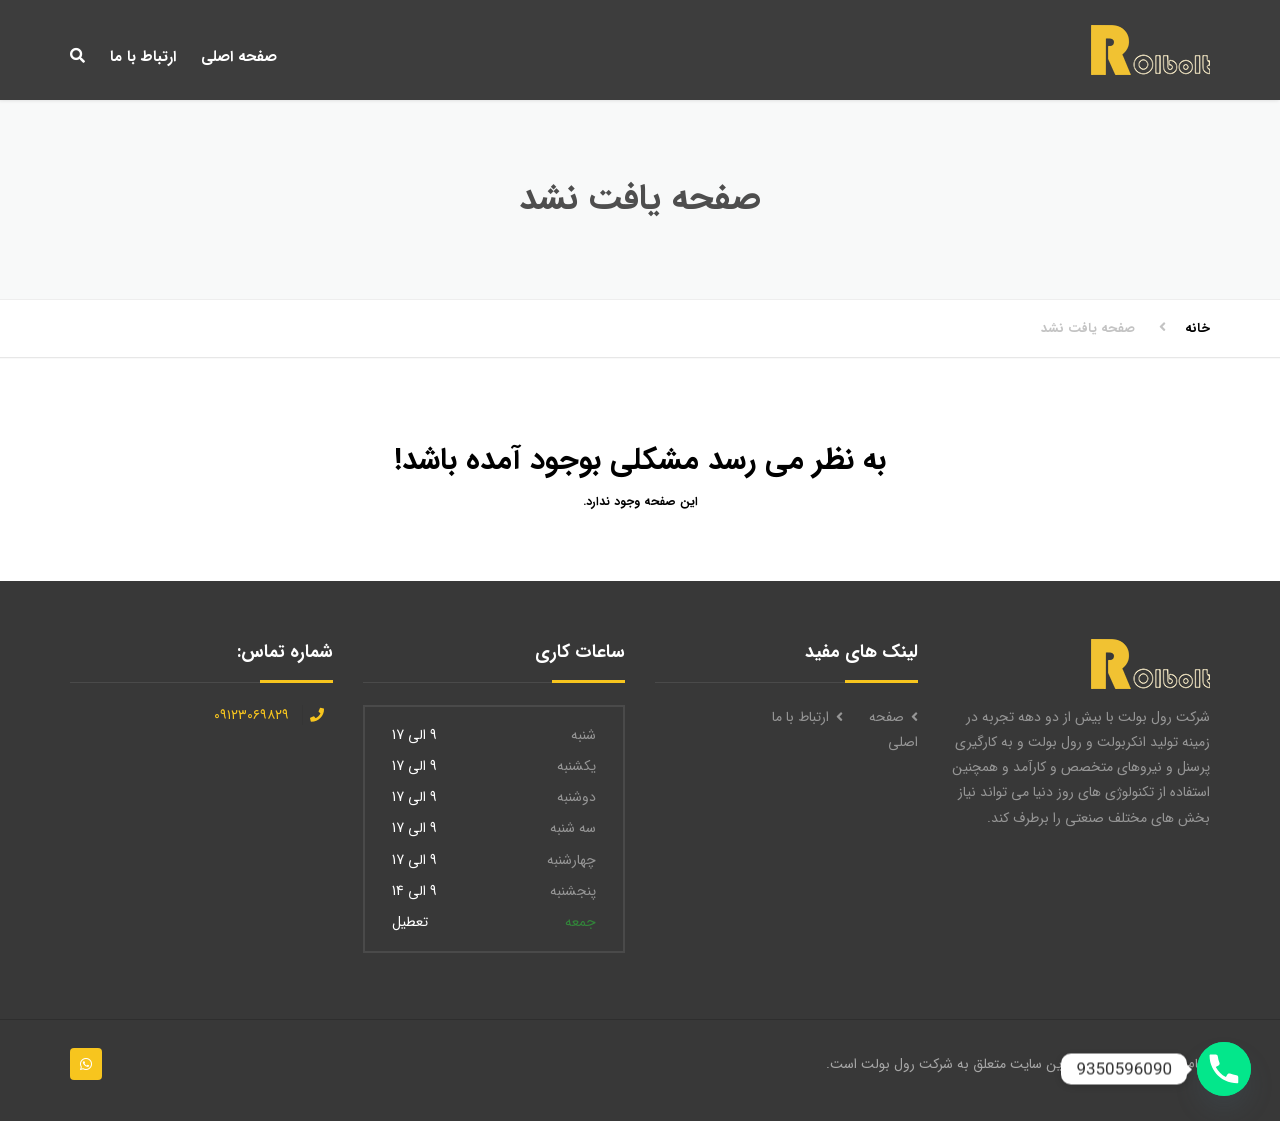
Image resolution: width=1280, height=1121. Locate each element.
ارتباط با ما (143, 57)
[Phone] (1224, 1069)
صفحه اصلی (239, 57)
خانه (1197, 328)
